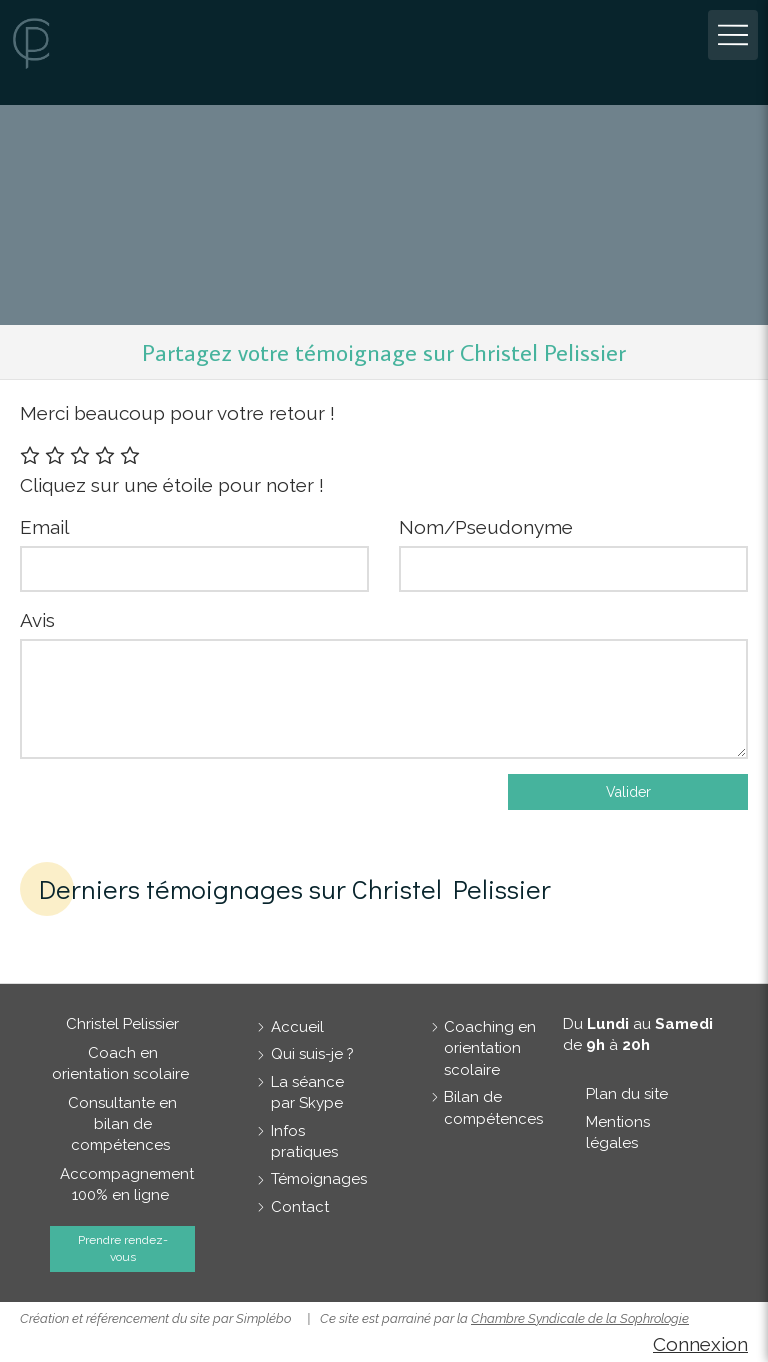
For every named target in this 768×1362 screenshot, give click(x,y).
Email (44, 527)
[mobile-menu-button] (733, 35)
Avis (37, 620)
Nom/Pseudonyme (486, 527)
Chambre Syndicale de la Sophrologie (580, 1318)
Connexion (700, 1344)
